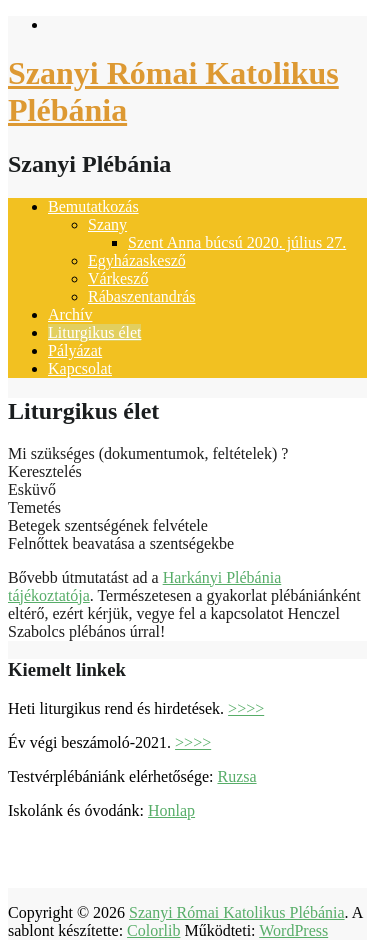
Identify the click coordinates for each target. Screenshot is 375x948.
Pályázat (75, 350)
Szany (107, 224)
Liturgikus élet (94, 332)
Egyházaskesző (137, 260)
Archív (70, 314)
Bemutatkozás (93, 206)
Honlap (171, 810)
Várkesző (118, 278)
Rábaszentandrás (142, 296)
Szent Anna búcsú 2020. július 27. (237, 242)
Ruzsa (236, 776)
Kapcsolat (80, 368)
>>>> (246, 708)
